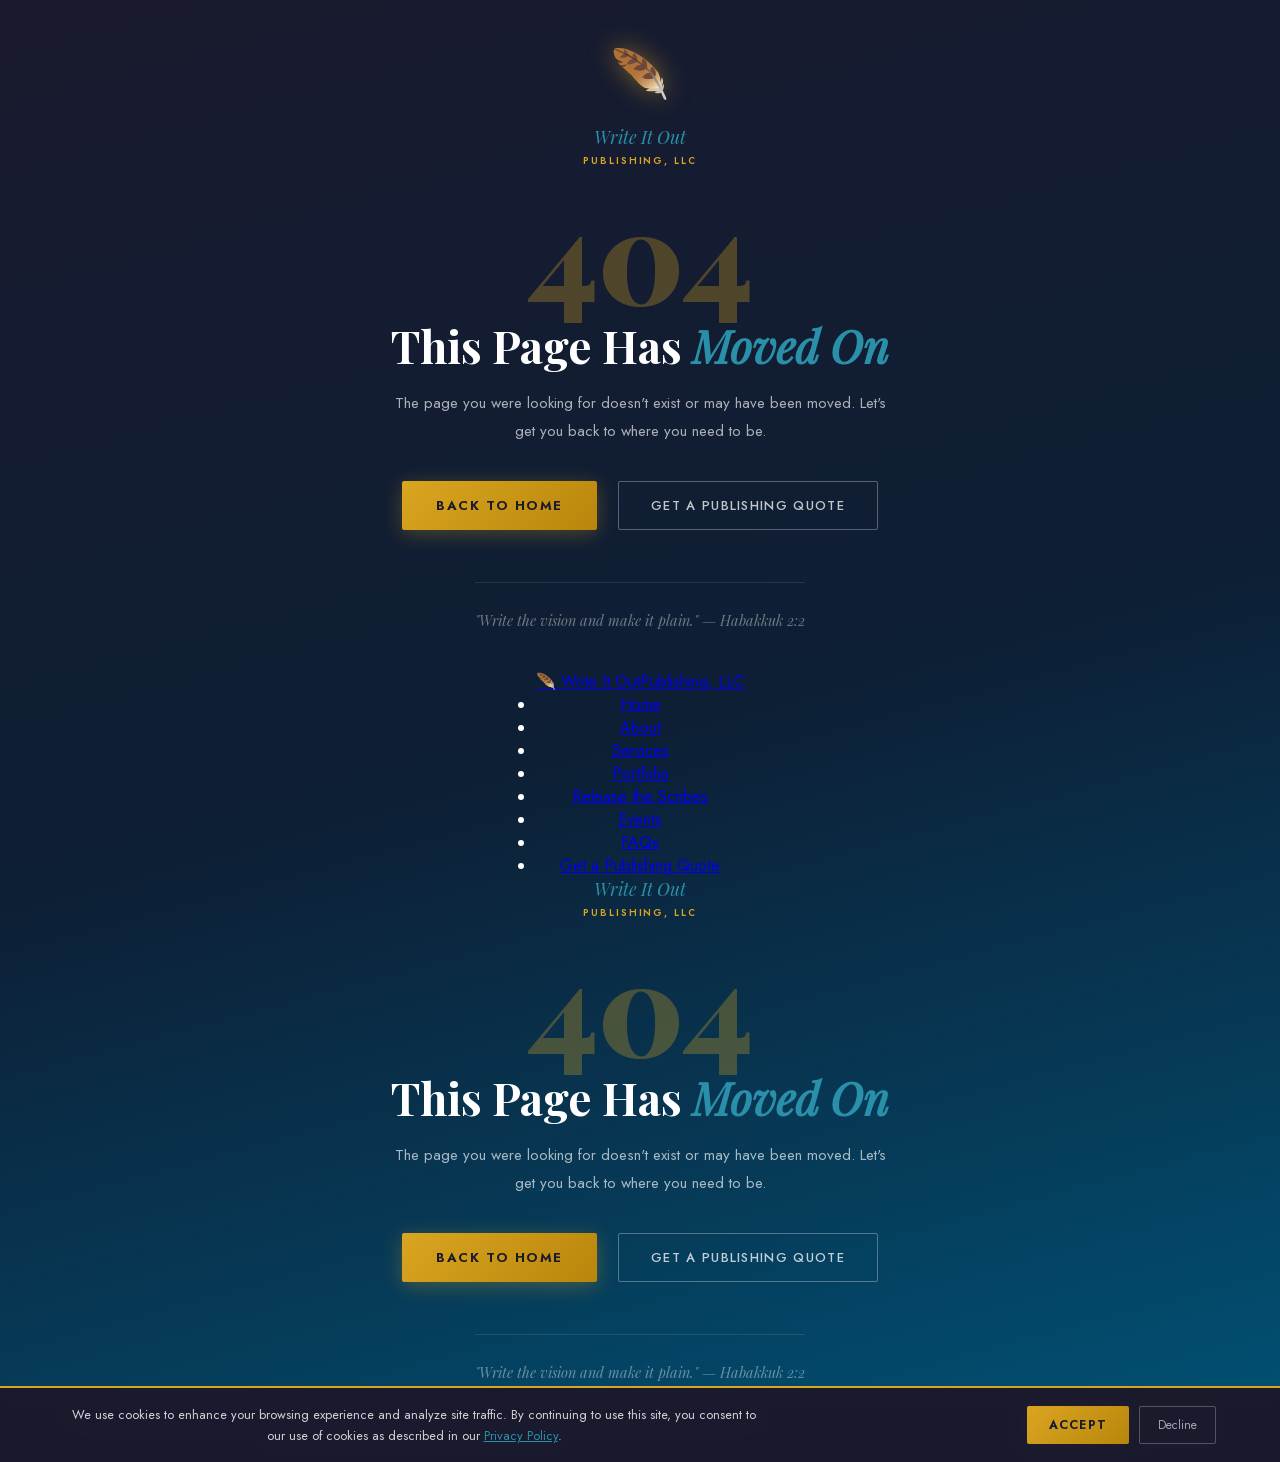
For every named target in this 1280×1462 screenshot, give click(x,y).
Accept (1078, 1425)
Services (640, 750)
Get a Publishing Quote (748, 505)
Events (640, 819)
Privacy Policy (521, 1435)
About (640, 727)
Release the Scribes (640, 796)
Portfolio (640, 773)
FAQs (640, 842)
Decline (1177, 1425)
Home (640, 704)
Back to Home (499, 505)
